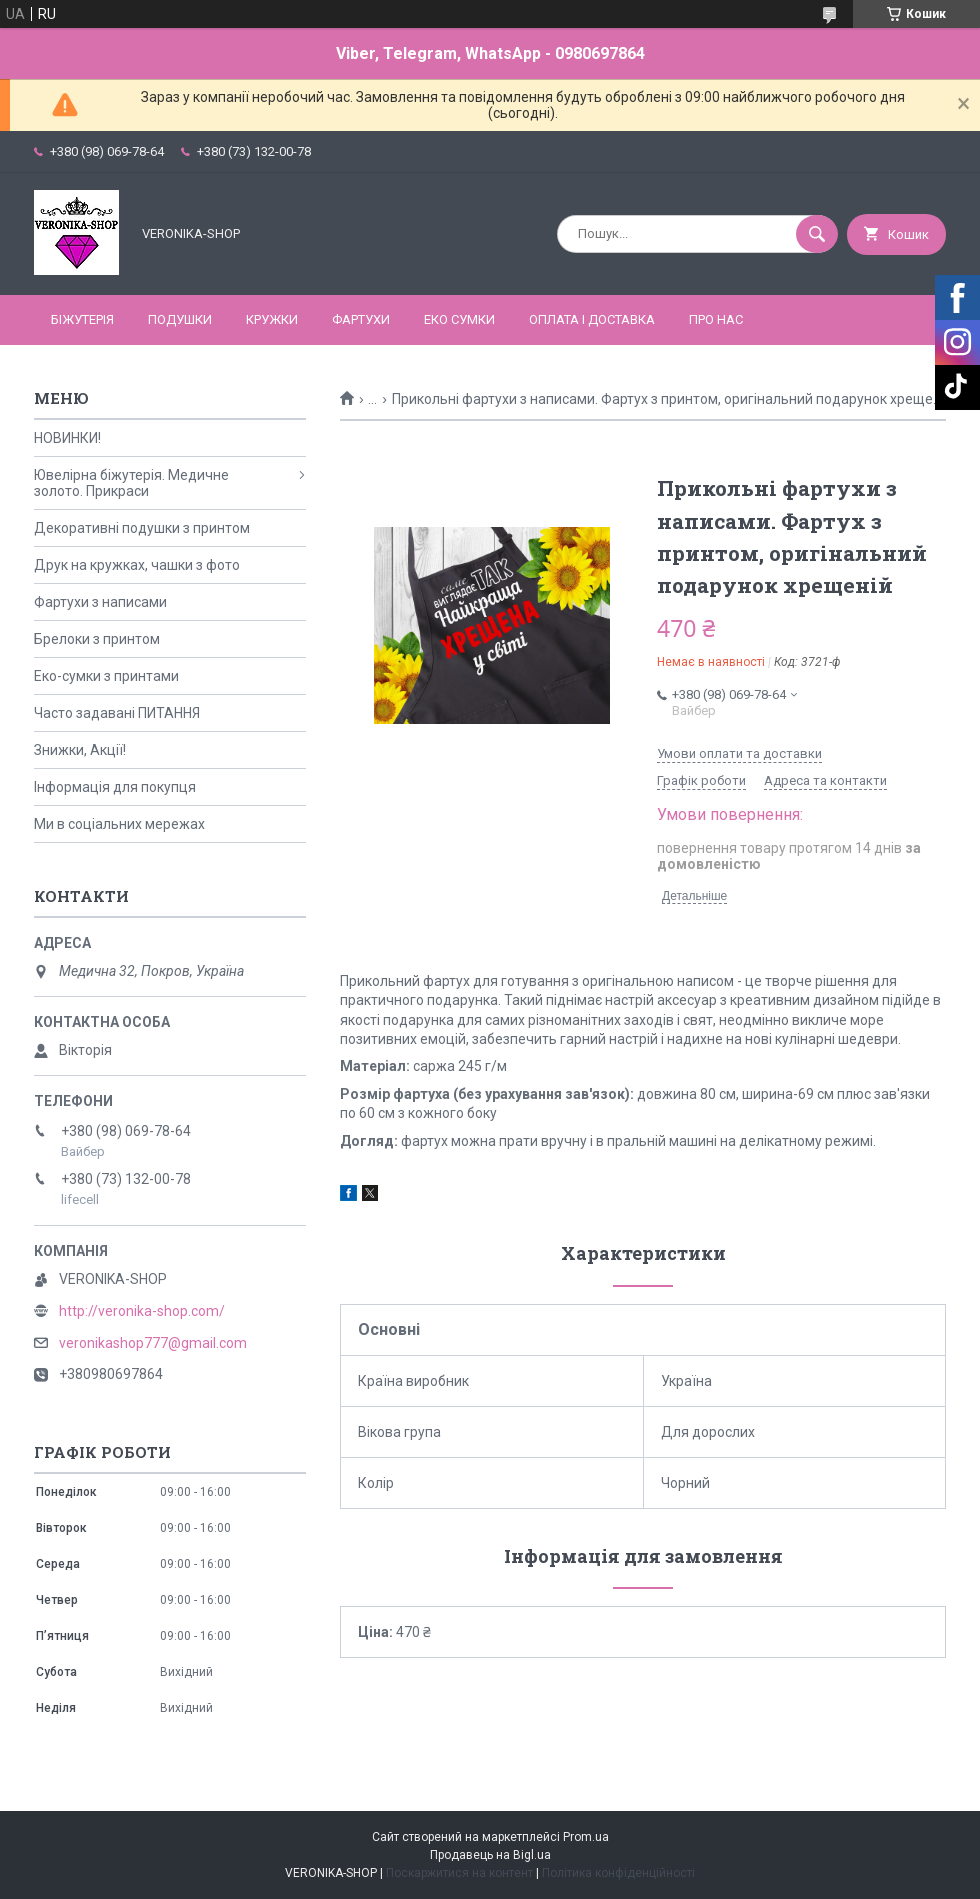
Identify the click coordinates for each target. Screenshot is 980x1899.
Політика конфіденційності (618, 1873)
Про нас (716, 319)
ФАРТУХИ (361, 319)
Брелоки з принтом (97, 639)
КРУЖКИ (272, 319)
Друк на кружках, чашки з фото (137, 565)
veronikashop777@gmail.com (153, 1343)
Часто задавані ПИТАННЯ (117, 713)
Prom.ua (586, 1837)
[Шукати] (817, 234)
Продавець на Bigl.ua (490, 1855)
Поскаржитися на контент (459, 1873)
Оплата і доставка (592, 319)
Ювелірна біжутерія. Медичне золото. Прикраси (131, 483)
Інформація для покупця (115, 787)
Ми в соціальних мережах (119, 824)
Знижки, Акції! (80, 750)
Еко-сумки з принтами (106, 676)
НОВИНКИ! (67, 438)
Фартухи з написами (100, 602)
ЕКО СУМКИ (459, 319)
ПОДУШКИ (180, 319)
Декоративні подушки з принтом (142, 528)
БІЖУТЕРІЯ (82, 319)
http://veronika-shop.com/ (142, 1311)
